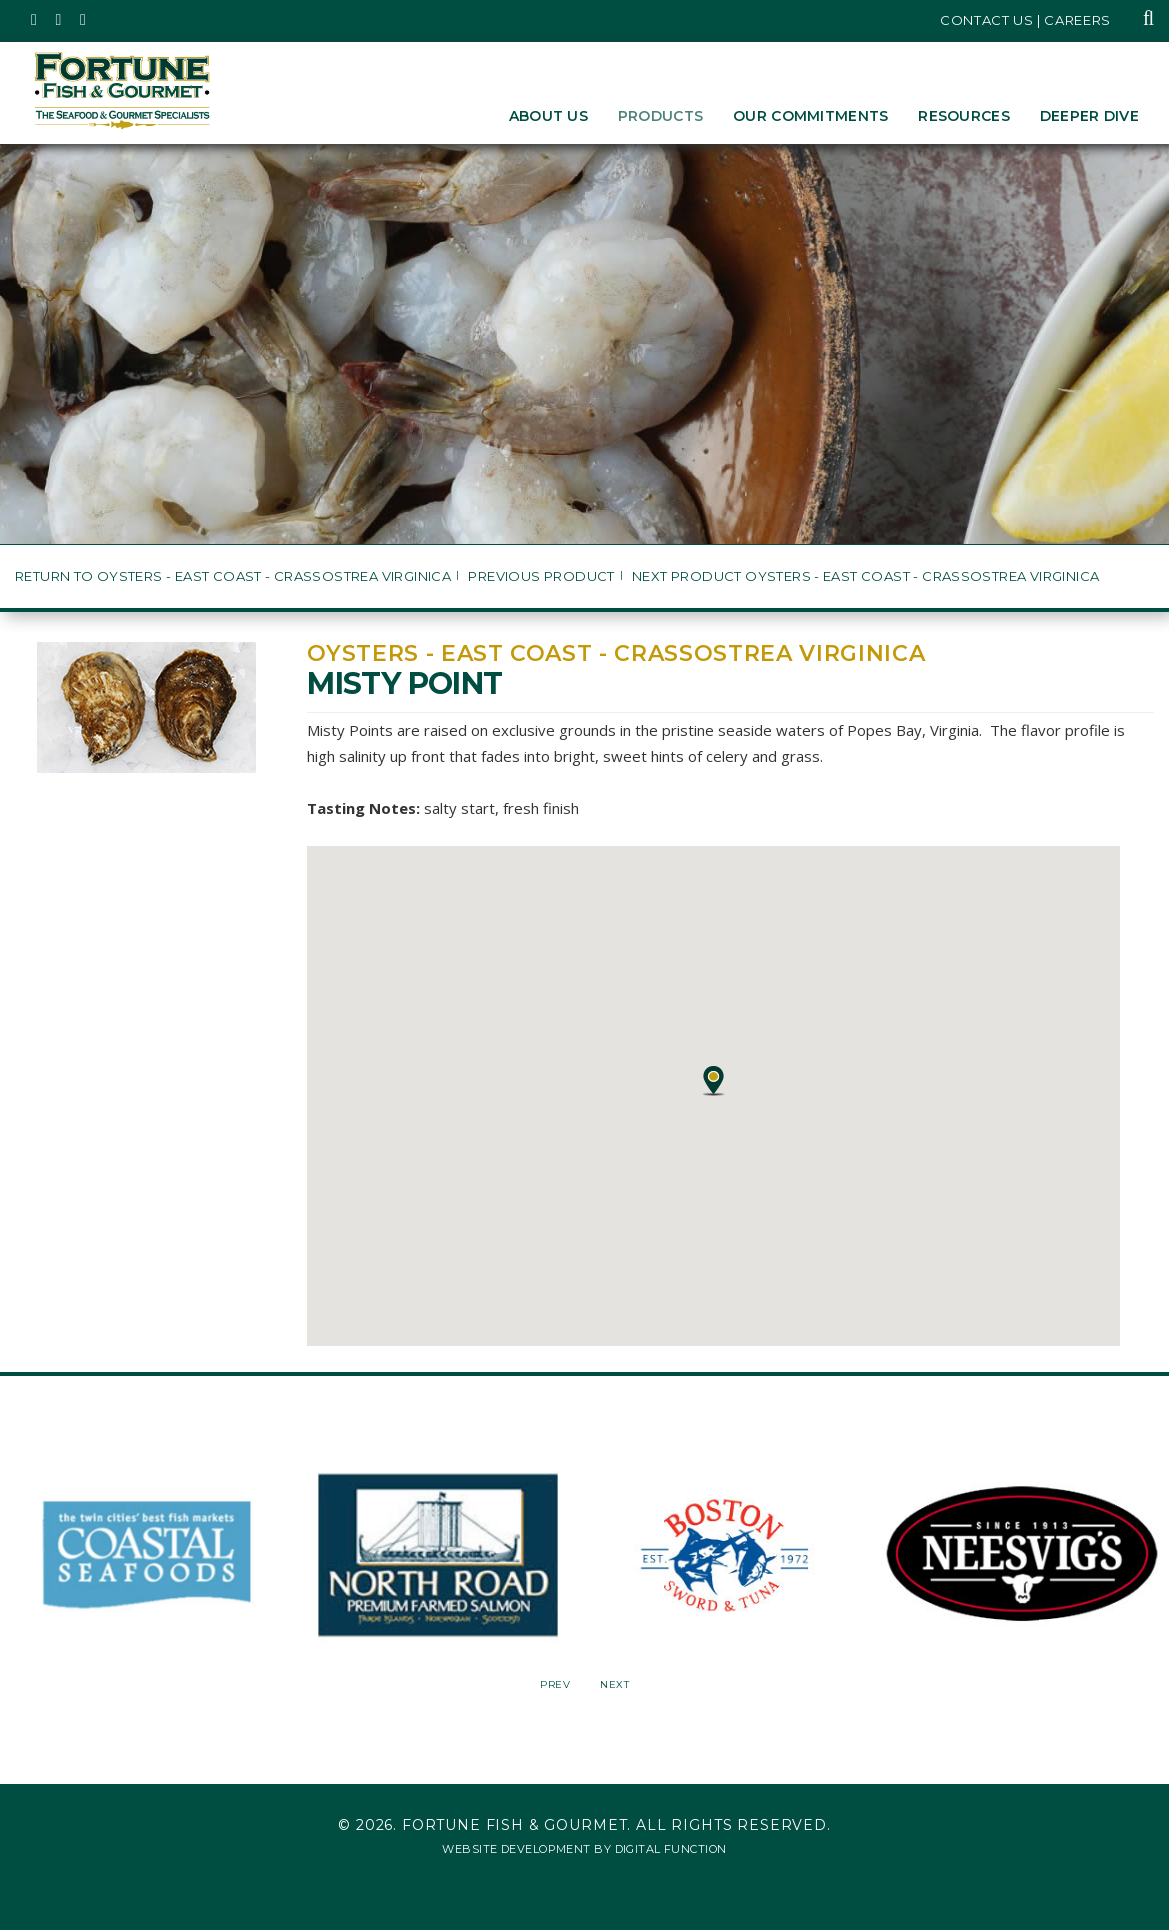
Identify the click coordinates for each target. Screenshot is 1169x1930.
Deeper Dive (1089, 116)
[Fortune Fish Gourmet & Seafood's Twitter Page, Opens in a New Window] (34, 20)
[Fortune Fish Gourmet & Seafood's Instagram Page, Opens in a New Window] (59, 20)
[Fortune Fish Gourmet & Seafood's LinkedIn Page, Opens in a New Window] (83, 20)
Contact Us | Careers (1025, 20)
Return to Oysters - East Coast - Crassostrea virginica (233, 576)
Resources (964, 116)
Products (660, 116)
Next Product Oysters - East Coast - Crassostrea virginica (865, 576)
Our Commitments (810, 116)
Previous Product (541, 576)
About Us (548, 116)
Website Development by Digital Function (584, 1849)
